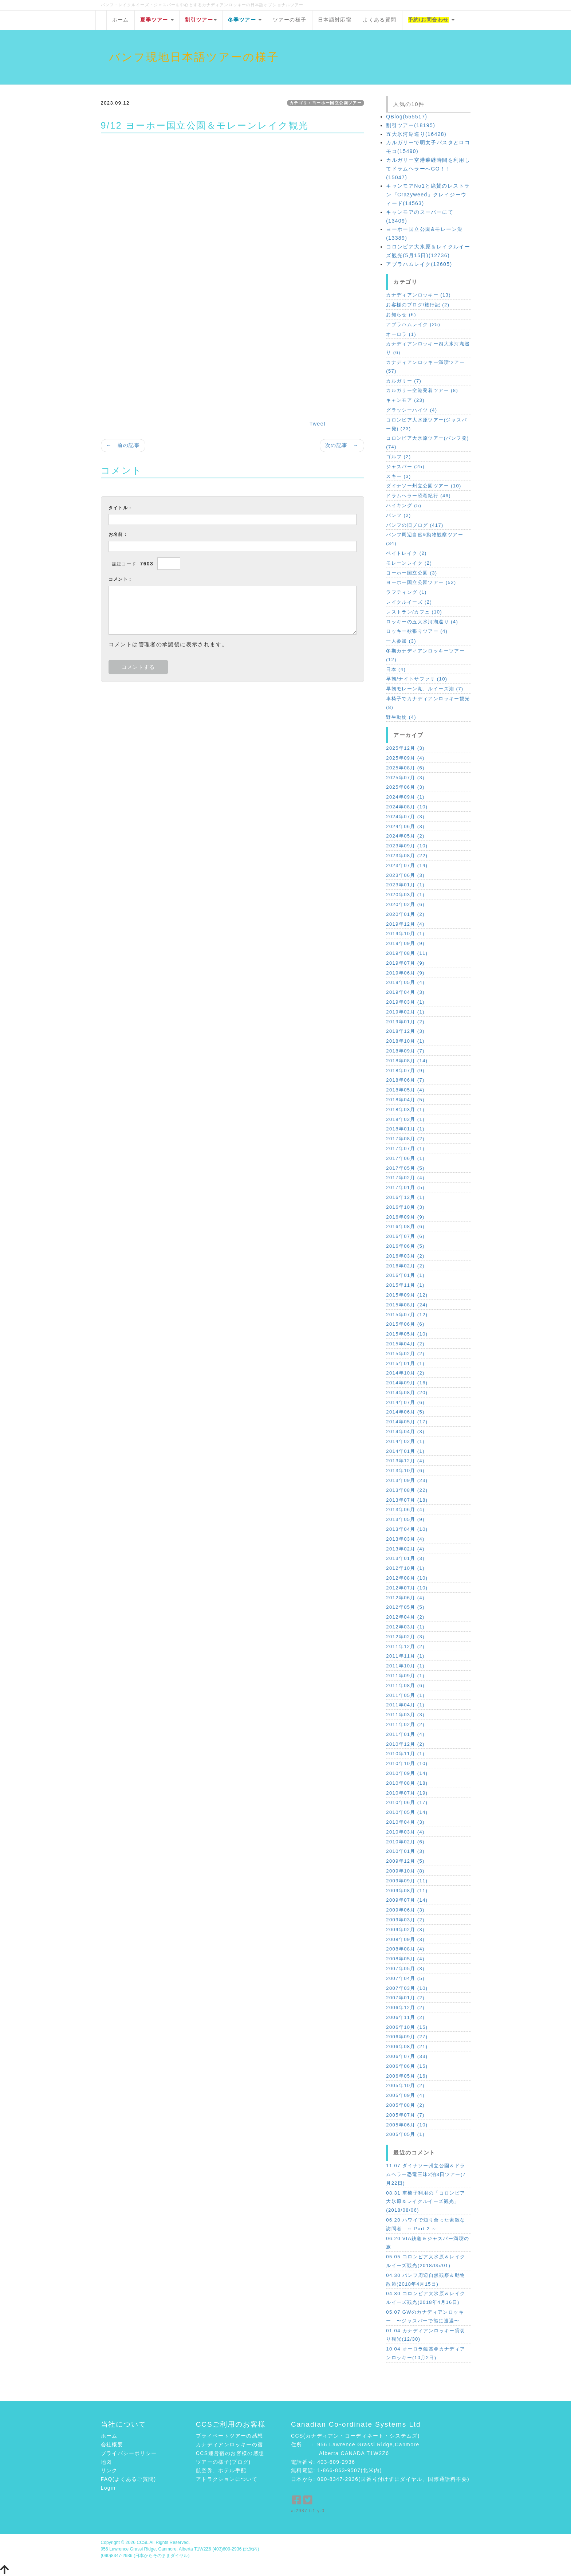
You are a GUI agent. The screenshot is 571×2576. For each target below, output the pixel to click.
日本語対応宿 (334, 20)
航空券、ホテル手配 (221, 2470)
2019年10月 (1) (405, 933)
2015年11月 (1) (405, 1285)
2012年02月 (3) (405, 1636)
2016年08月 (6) (405, 1226)
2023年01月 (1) (405, 884)
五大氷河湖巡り (416, 134)
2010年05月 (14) (407, 1812)
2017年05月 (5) (405, 1168)
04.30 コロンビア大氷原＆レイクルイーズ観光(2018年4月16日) (425, 2298)
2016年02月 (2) (405, 1266)
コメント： (121, 579)
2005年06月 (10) (407, 2125)
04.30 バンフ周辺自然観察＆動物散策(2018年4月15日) (425, 2280)
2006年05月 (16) (407, 2076)
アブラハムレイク (419, 264)
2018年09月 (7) (405, 1051)
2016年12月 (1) (405, 1197)
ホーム (120, 20)
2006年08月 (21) (407, 2046)
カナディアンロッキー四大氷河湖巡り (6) (428, 348)
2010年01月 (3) (405, 1851)
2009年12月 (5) (405, 1861)
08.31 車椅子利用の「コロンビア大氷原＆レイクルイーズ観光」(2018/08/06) (425, 2201)
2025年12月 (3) (405, 748)
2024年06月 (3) (405, 826)
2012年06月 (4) (405, 1597)
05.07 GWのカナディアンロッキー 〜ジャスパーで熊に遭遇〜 (425, 2316)
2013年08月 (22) (407, 1490)
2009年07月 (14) (407, 1900)
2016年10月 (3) (405, 1207)
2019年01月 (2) (405, 1021)
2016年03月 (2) (405, 1256)
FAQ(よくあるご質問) (128, 2479)
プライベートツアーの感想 (229, 2436)
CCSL (142, 2542)
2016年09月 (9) (405, 1217)
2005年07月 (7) (405, 2115)
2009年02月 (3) (405, 1929)
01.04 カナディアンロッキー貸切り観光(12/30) (425, 2335)
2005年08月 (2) (405, 2105)
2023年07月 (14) (407, 865)
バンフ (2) (398, 515)
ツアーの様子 (289, 20)
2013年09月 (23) (407, 1480)
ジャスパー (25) (405, 466)
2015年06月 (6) (405, 1324)
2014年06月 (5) (405, 1412)
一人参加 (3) (401, 641)
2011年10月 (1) (405, 1666)
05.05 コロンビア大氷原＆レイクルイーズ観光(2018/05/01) (425, 2261)
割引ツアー (410, 125)
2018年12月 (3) (405, 1031)
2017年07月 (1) (405, 1148)
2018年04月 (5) (405, 1099)
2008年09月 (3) (405, 1939)
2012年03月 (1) (405, 1627)
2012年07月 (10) (407, 1588)
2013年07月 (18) (407, 1500)
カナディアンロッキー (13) (418, 295)
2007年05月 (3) (405, 1968)
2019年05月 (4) (405, 982)
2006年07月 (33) (407, 2056)
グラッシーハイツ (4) (411, 410)
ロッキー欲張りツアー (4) (417, 631)
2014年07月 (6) (405, 1402)
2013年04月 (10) (407, 1529)
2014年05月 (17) (407, 1421)
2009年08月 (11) (407, 1890)
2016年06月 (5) (405, 1246)
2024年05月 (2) (405, 836)
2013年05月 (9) (405, 1519)
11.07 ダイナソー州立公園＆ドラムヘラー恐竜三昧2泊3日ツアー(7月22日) (426, 2174)
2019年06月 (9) (405, 973)
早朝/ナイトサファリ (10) (416, 679)
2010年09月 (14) (407, 1773)
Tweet (318, 424)
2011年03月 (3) (405, 1714)
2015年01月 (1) (405, 1363)
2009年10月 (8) (405, 1871)
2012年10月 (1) (405, 1568)
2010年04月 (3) (405, 1822)
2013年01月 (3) (405, 1558)
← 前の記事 (123, 445)
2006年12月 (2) (405, 2007)
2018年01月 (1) (405, 1129)
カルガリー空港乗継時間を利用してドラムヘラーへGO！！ (428, 168)
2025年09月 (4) (405, 758)
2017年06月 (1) (405, 1158)
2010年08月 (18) (407, 1783)
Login (108, 2488)
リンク (109, 2470)
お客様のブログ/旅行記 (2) (417, 304)
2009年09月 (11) (407, 1880)
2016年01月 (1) (405, 1275)
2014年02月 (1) (405, 1441)
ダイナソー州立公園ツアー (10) (423, 486)
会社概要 (112, 2444)
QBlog (406, 116)
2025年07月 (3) (405, 777)
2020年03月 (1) (405, 894)
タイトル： (121, 507)
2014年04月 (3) (405, 1431)
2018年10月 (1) (405, 1041)
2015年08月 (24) (407, 1304)
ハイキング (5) (403, 505)
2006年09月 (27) (407, 2036)
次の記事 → (342, 445)
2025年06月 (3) (405, 787)
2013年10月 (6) (405, 1470)
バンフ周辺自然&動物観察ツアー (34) (424, 539)
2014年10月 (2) (405, 1373)
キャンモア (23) (405, 400)
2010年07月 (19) (407, 1793)
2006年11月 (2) (405, 2017)
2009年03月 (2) (405, 1919)
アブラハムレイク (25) (413, 324)
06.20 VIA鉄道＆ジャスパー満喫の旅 (427, 2243)
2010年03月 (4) (405, 1832)
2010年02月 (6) (405, 1841)
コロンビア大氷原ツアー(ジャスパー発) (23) (426, 424)
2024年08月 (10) (407, 806)
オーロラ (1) (401, 334)
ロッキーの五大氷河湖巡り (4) (422, 621)
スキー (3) (398, 476)
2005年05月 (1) (405, 2134)
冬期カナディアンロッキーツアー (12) (425, 655)
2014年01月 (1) (405, 1451)
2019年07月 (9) (405, 963)
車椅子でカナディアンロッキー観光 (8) (428, 703)
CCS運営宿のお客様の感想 (230, 2453)
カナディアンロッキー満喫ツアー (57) (425, 367)
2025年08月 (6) (405, 768)
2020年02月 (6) (405, 904)
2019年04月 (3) (405, 992)
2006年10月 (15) (407, 2027)
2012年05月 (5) (405, 1607)
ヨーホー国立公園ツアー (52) (421, 582)
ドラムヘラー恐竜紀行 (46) (418, 495)
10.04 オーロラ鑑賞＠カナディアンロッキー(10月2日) (425, 2353)
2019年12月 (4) (405, 924)
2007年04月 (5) (405, 1978)
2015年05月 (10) (407, 1334)
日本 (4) (396, 669)
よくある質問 (379, 20)
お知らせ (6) (401, 314)
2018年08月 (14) (407, 1060)
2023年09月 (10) (407, 845)
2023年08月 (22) (407, 855)
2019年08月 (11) (407, 953)
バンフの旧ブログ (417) (415, 525)
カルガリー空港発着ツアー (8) (422, 390)
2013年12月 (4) (405, 1460)
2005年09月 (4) (405, 2095)
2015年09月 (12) (407, 1295)
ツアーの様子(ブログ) (223, 2462)
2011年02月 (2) (405, 1724)
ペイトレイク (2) (406, 553)
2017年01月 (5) (405, 1187)
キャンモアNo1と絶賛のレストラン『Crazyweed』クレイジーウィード (428, 194)
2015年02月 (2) (405, 1353)
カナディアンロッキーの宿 (229, 2444)
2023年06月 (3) (405, 875)
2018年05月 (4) (405, 1090)
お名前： (118, 534)
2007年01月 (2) (405, 1997)
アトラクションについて (226, 2479)
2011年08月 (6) (405, 1685)
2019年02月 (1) (405, 1012)
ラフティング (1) (406, 592)
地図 (106, 2462)
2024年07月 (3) (405, 816)
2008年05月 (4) (405, 1958)
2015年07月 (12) (407, 1314)
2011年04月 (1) (405, 1704)
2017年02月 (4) (405, 1177)
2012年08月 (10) (407, 1578)
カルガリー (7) (403, 381)
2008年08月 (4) (405, 1949)
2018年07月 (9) (405, 1070)
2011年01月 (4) (405, 1734)
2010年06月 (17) (407, 1802)
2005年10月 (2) (405, 2085)
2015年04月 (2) (405, 1343)
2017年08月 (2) (405, 1138)
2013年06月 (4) (405, 1509)
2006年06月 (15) (407, 2066)
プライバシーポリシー (129, 2453)
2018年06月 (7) (405, 1080)
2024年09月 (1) (405, 797)
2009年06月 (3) (405, 1910)
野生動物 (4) (401, 717)
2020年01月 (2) (405, 914)
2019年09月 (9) (405, 943)
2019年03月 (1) (405, 1002)
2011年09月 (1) (405, 1675)
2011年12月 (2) (405, 1646)
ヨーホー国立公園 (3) (411, 573)
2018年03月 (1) (405, 1109)
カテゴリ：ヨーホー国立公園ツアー (326, 103)
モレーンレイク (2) (409, 563)
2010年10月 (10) (407, 1763)
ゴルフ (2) (398, 456)
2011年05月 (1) (405, 1695)
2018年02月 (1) (405, 1119)
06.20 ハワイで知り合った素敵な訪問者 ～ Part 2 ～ (425, 2224)
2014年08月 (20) (407, 1392)
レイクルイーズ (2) (409, 602)
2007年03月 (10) (407, 1988)
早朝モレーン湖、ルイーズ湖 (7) (424, 688)
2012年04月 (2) (405, 1617)
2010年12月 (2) (405, 1744)
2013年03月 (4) (405, 1539)
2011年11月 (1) (405, 1656)
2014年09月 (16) (407, 1382)
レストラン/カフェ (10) (414, 612)
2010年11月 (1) (405, 1753)
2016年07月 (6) (405, 1236)
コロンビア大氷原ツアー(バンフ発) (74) (427, 442)
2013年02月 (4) (405, 1549)
